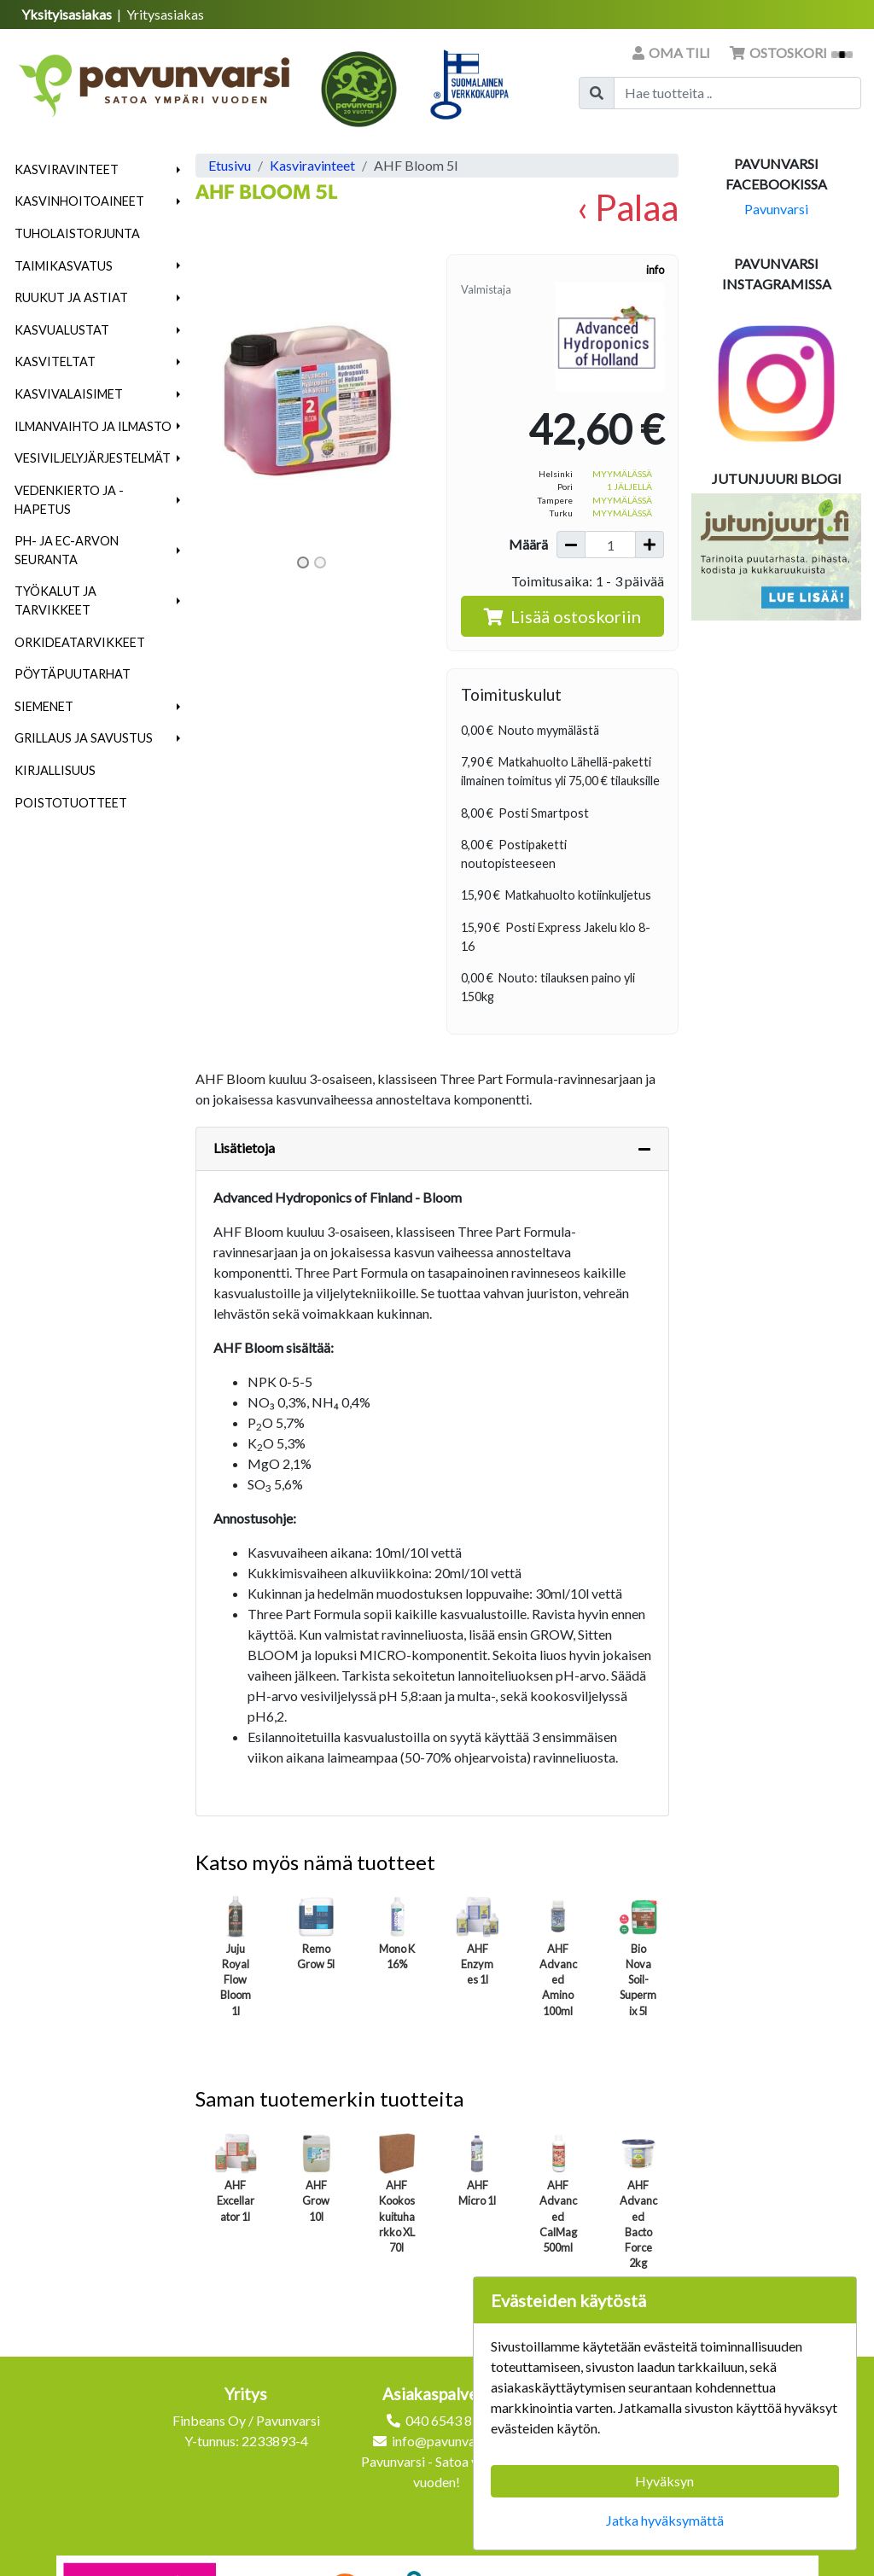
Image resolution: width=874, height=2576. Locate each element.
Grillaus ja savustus (84, 738)
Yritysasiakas (165, 14)
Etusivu (229, 165)
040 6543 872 (446, 2420)
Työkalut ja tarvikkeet (55, 600)
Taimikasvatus (64, 266)
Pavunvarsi (776, 209)
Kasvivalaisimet (69, 394)
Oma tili (672, 52)
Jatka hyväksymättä (665, 2520)
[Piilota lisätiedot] (644, 1149)
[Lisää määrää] (649, 544)
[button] (179, 170)
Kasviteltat (55, 361)
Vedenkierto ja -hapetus (69, 499)
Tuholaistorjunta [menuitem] (77, 233)
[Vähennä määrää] (571, 544)
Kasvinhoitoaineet (79, 201)
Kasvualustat (62, 330)
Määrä (528, 544)
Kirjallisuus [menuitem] (55, 770)
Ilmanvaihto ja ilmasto (93, 426)
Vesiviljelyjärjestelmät (93, 458)
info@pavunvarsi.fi (446, 2441)
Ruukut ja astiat (71, 297)
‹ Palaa (628, 207)
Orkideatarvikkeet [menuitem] (80, 642)
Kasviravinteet (67, 169)
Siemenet (44, 706)
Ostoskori (791, 52)
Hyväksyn (664, 2481)
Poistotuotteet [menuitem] (71, 803)
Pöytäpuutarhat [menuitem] (73, 674)
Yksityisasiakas (67, 14)
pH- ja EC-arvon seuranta (67, 550)
